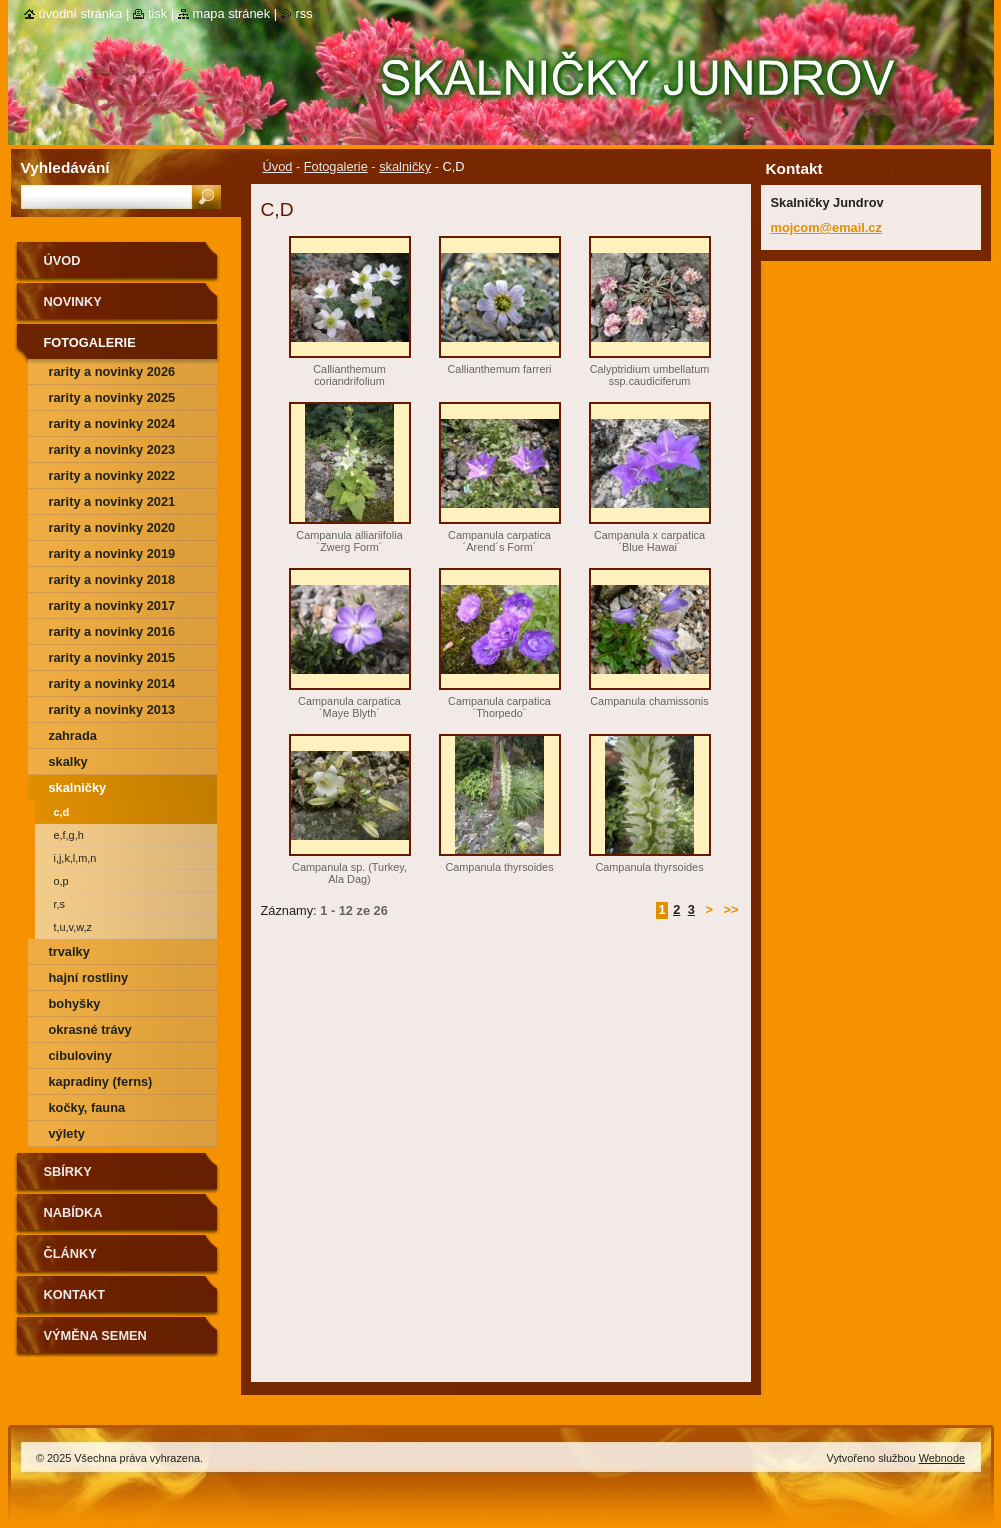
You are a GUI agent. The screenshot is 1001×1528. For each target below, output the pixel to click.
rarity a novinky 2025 (112, 397)
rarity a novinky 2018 (112, 579)
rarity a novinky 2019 (112, 553)
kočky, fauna (87, 1107)
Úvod (278, 166)
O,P (61, 881)
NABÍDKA (73, 1212)
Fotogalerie (336, 166)
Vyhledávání (65, 167)
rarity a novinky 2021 (112, 501)
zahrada (73, 735)
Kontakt (75, 1294)
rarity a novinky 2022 (112, 475)
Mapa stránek (232, 13)
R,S (59, 904)
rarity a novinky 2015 (112, 657)
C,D (62, 812)
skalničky (405, 166)
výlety (67, 1133)
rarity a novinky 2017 (112, 605)
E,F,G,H (69, 835)
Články (70, 1253)
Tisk (157, 13)
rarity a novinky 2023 (112, 449)
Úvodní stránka (81, 13)
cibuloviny (80, 1055)
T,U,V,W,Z (73, 927)
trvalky (69, 951)
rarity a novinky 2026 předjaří (112, 374)
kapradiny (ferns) (101, 1081)
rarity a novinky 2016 (112, 631)
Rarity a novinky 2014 (112, 683)
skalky (68, 761)
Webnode (942, 1458)
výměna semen (95, 1335)
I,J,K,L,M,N (75, 858)
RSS (304, 13)
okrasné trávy (90, 1029)
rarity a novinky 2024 (112, 423)
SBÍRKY (68, 1171)
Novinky (73, 301)
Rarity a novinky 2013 (112, 709)
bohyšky (75, 1003)
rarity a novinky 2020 (112, 527)
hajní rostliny (89, 977)
